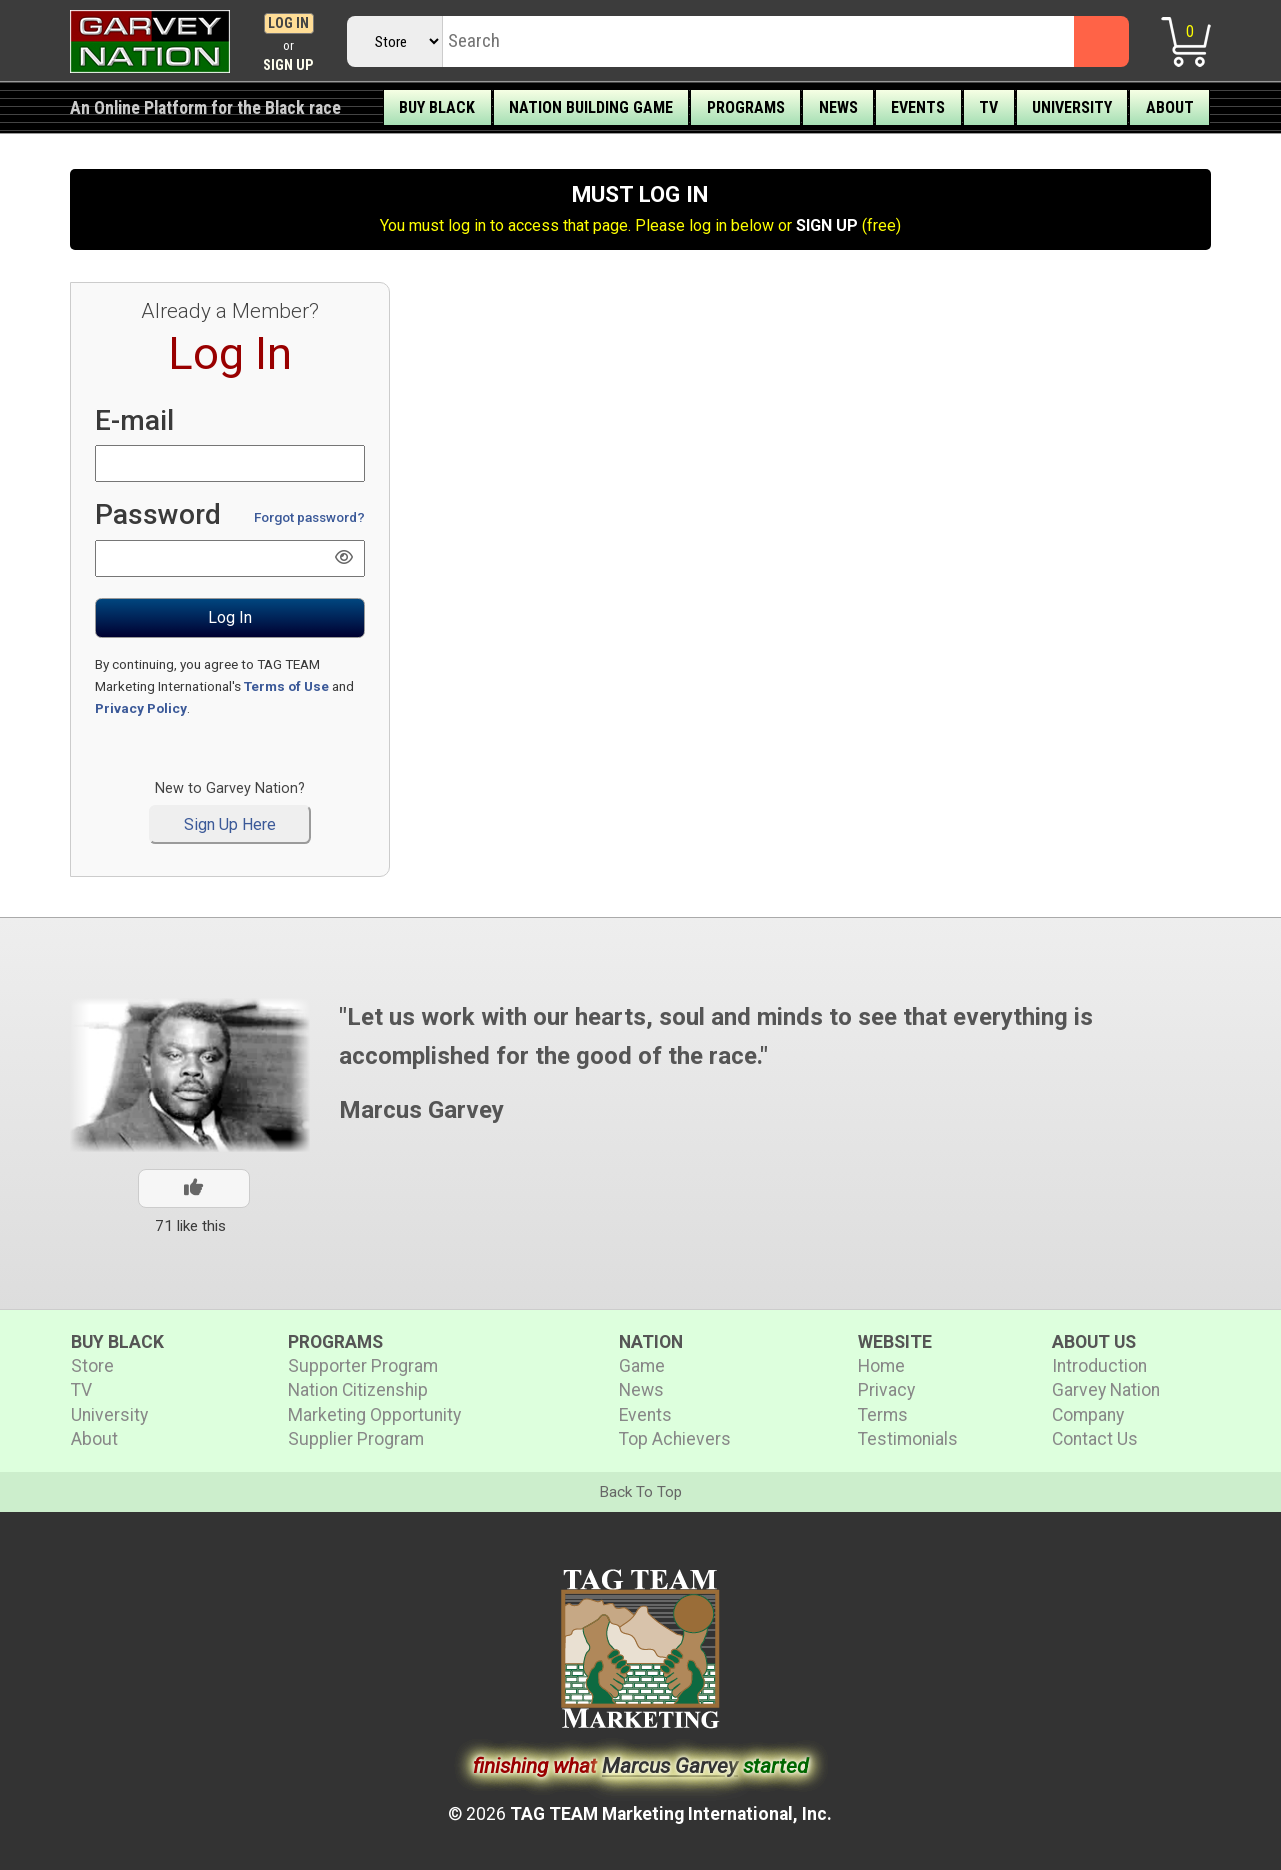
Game (642, 1366)
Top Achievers (675, 1439)
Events (918, 107)
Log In (288, 23)
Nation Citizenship (358, 1390)
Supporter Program (363, 1366)
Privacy (886, 1390)
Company (1088, 1415)
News (838, 107)
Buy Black (437, 107)
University (1072, 107)
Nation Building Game (591, 107)
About (1170, 107)
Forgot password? (309, 517)
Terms (883, 1415)
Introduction (1099, 1366)
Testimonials (908, 1439)
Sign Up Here (230, 824)
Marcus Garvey (421, 1110)
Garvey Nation (1106, 1390)
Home (881, 1366)
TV (988, 107)
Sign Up (288, 65)
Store (92, 1366)
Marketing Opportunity (374, 1415)
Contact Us (1095, 1439)
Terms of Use (286, 686)
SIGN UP (827, 225)
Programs (746, 107)
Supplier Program (356, 1439)
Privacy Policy (141, 708)
